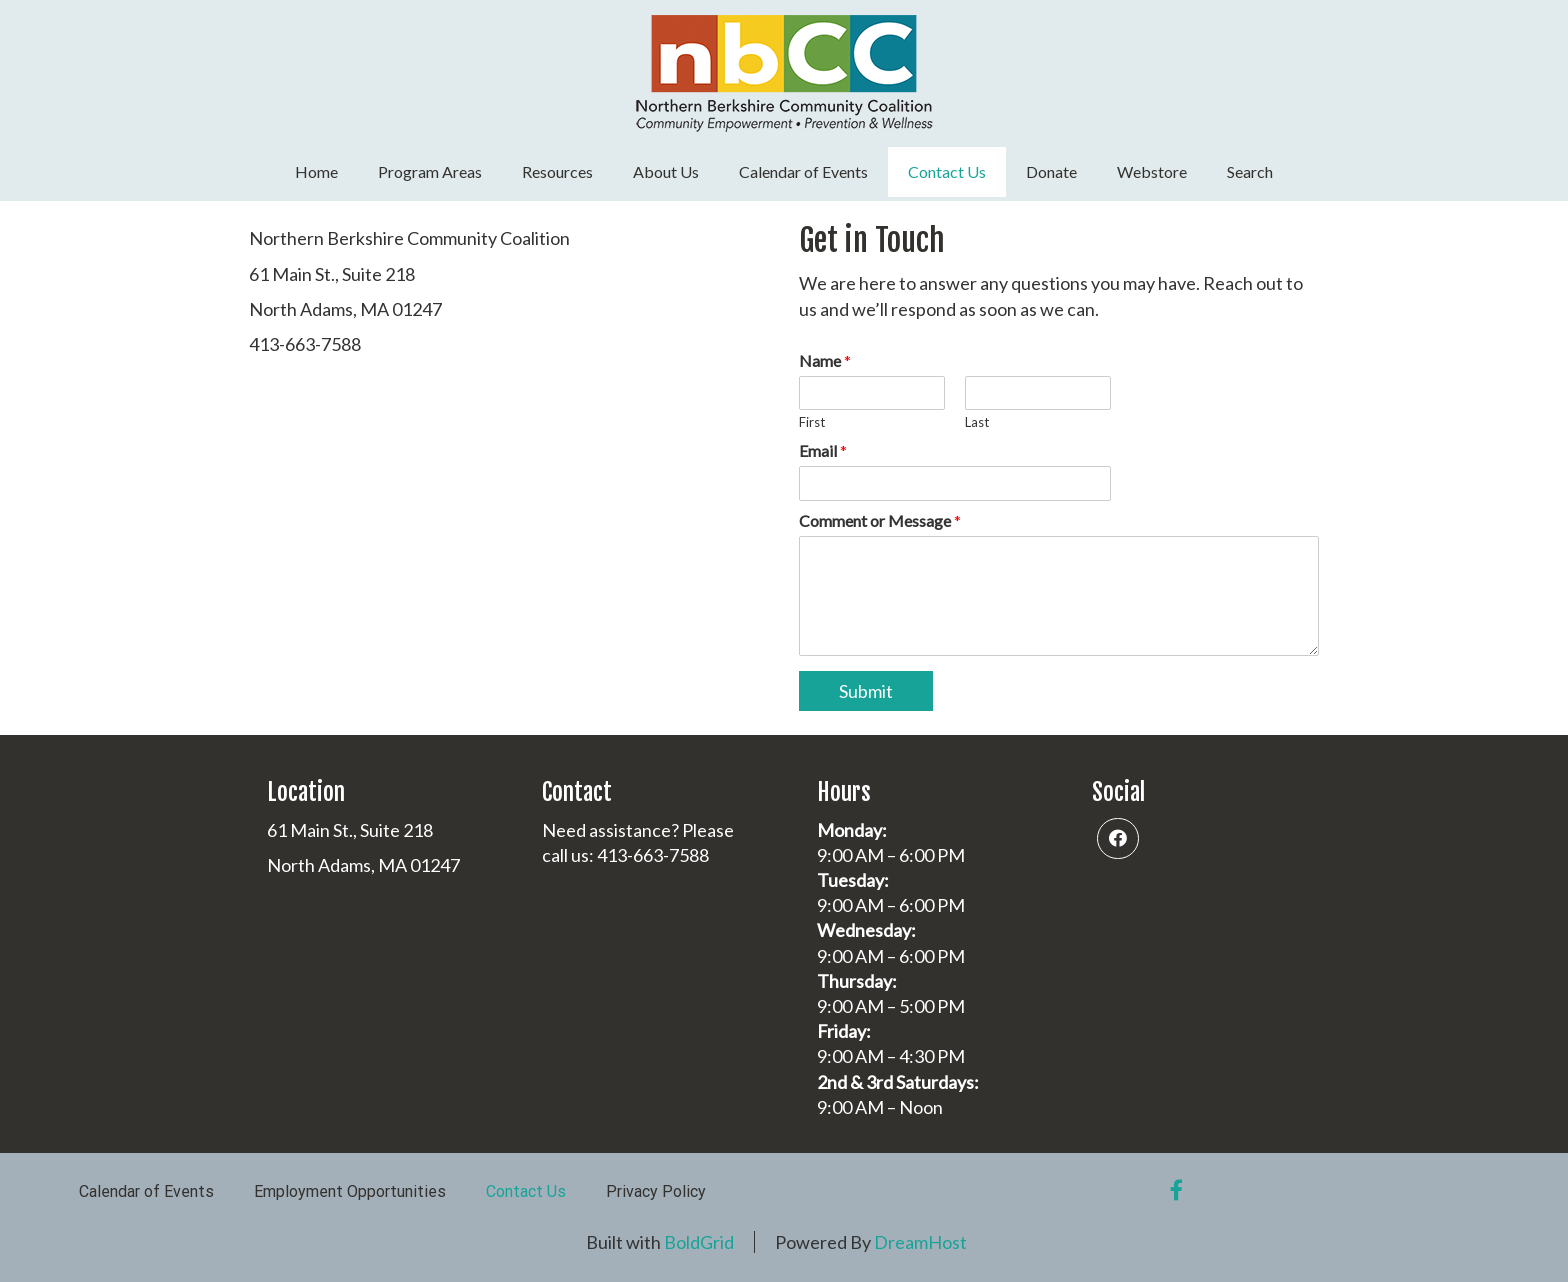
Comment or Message (880, 520)
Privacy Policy (656, 1191)
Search (1250, 171)
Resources (557, 171)
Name (825, 360)
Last (977, 422)
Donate (1051, 171)
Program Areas (430, 171)
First (812, 422)
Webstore (1152, 171)
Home (316, 171)
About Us (666, 171)
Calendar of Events (803, 171)
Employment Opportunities (350, 1191)
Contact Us (947, 171)
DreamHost (920, 1242)
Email (823, 450)
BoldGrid (699, 1242)
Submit (866, 691)
